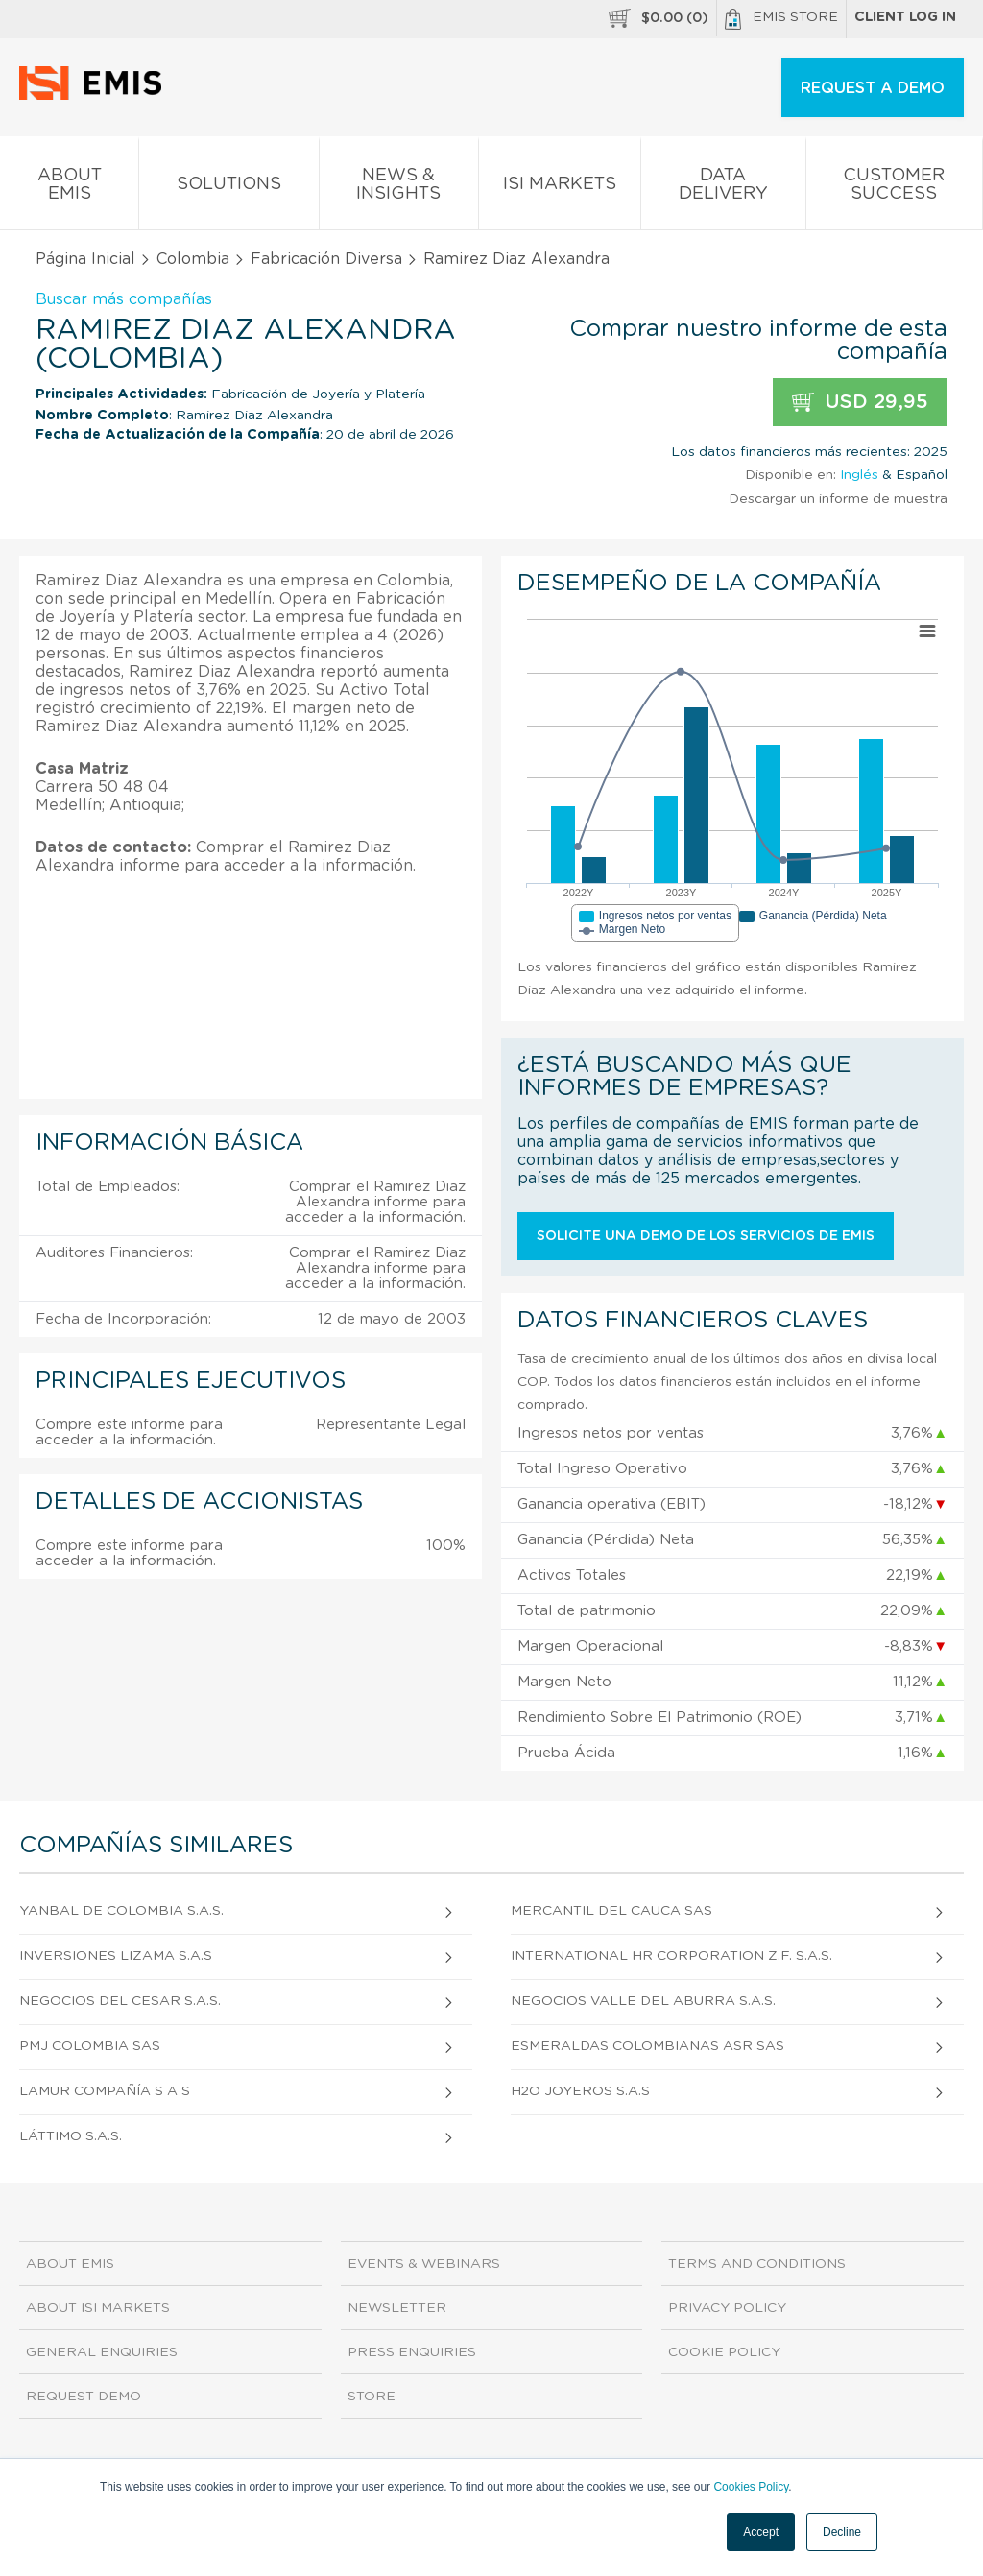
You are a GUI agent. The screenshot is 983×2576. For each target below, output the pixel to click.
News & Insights (399, 188)
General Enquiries (102, 2352)
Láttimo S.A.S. (70, 2136)
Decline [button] (842, 2532)
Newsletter (397, 2308)
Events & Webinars (424, 2264)
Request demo (83, 2396)
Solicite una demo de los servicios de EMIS (706, 1236)
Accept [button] (761, 2532)
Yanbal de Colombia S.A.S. (121, 1911)
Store (372, 2396)
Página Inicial (85, 259)
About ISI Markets (98, 2308)
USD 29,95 (860, 403)
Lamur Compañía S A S (104, 2091)
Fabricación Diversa (326, 259)
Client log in (905, 17)
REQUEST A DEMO (873, 88)
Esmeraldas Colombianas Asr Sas (647, 2046)
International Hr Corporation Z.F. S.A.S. (671, 1956)
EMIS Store (781, 19)
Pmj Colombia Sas (89, 2046)
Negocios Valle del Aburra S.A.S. (643, 2001)
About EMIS (69, 188)
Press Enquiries (412, 2352)
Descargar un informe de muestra (838, 499)
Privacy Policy (727, 2308)
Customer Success (894, 188)
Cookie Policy (724, 2352)
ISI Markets (559, 188)
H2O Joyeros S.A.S (580, 2091)
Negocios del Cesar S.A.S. (120, 2001)
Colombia (192, 259)
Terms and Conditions (757, 2264)
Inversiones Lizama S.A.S (115, 1956)
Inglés (859, 475)
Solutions (228, 188)
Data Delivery (722, 188)
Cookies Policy (750, 2486)
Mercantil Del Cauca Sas (611, 1911)
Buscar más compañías (124, 299)
